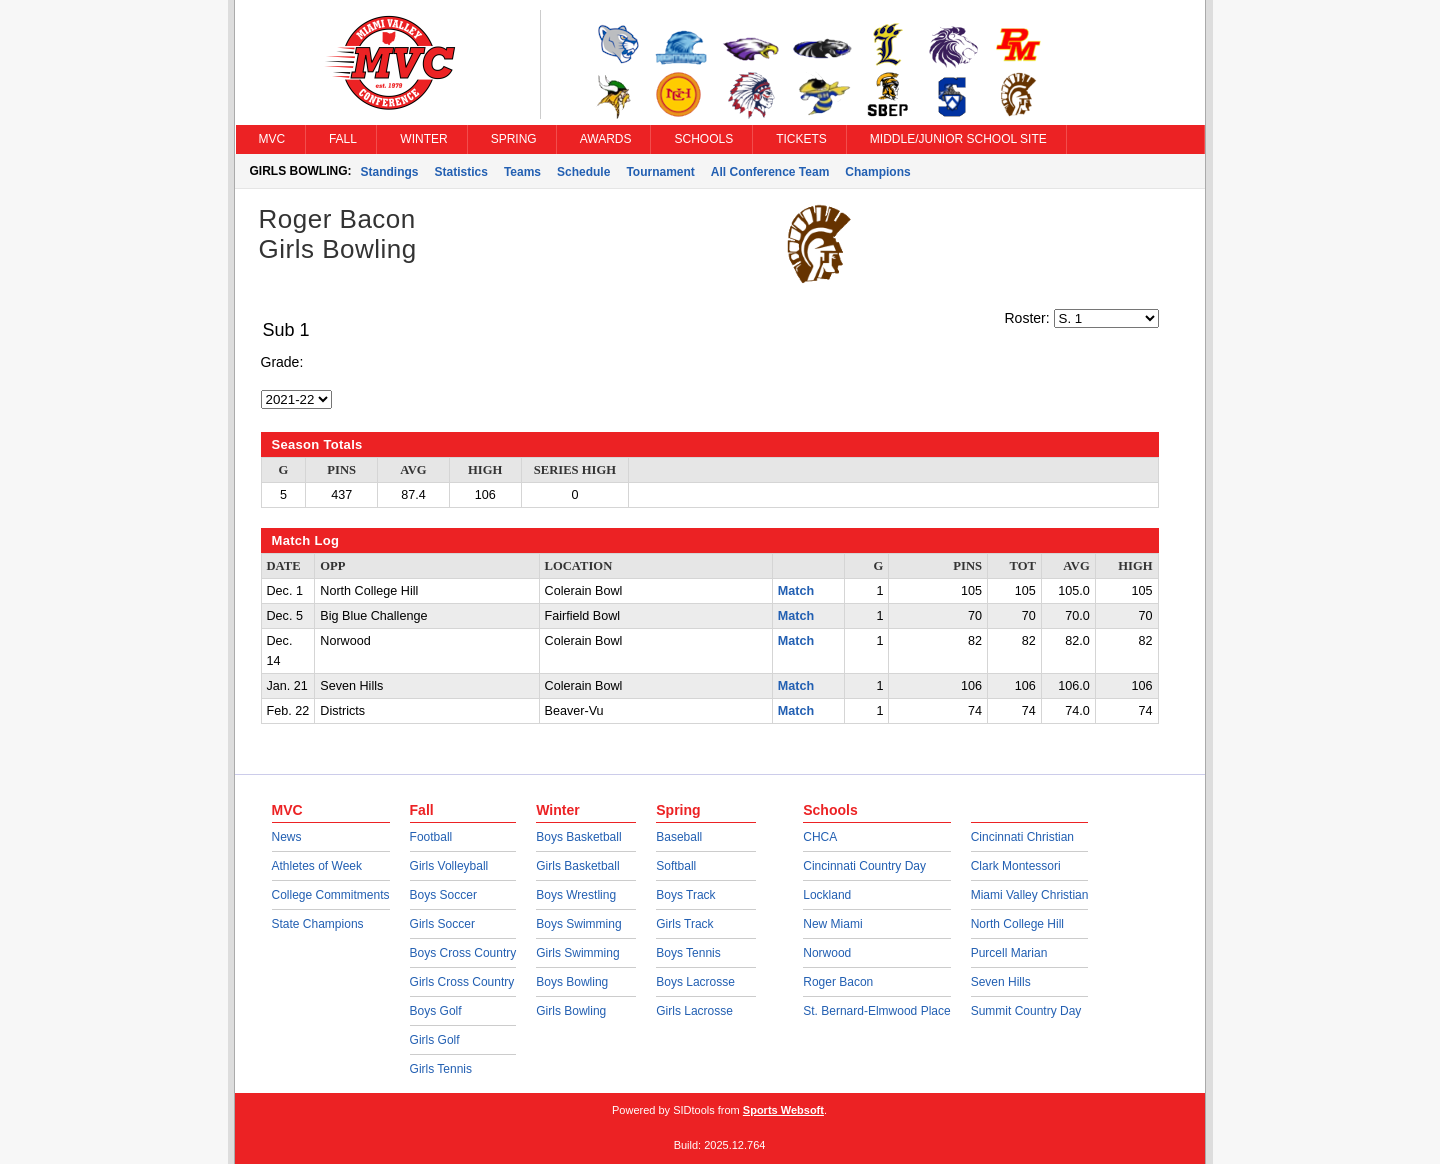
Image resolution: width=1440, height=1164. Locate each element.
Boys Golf (436, 1011)
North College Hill (1017, 924)
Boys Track (685, 895)
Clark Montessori (1016, 866)
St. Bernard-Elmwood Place (876, 1011)
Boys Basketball (578, 837)
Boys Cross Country (463, 953)
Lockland (827, 895)
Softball (676, 866)
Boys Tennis (688, 953)
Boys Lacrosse (695, 982)
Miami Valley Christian (1030, 895)
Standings (390, 172)
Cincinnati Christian (1022, 837)
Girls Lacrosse (694, 1011)
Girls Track (684, 924)
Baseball (679, 837)
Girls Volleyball (449, 866)
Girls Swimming (577, 953)
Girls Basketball (577, 866)
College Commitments (331, 895)
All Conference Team (770, 172)
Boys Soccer (443, 895)
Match (796, 591)
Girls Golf (435, 1040)
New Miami (832, 924)
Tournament (660, 172)
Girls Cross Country (462, 982)
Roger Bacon (838, 982)
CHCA (820, 837)
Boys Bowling (572, 982)
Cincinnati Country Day (864, 866)
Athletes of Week (317, 866)
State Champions (318, 924)
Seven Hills (1001, 982)
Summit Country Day (1026, 1011)
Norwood (827, 953)
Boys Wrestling (576, 895)
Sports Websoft (783, 1110)
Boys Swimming (578, 924)
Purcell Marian (1009, 953)
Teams (522, 172)
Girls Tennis (441, 1069)
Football (431, 837)
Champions (877, 172)
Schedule (583, 172)
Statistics (461, 172)
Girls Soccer (442, 924)
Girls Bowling (571, 1011)
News (287, 837)
